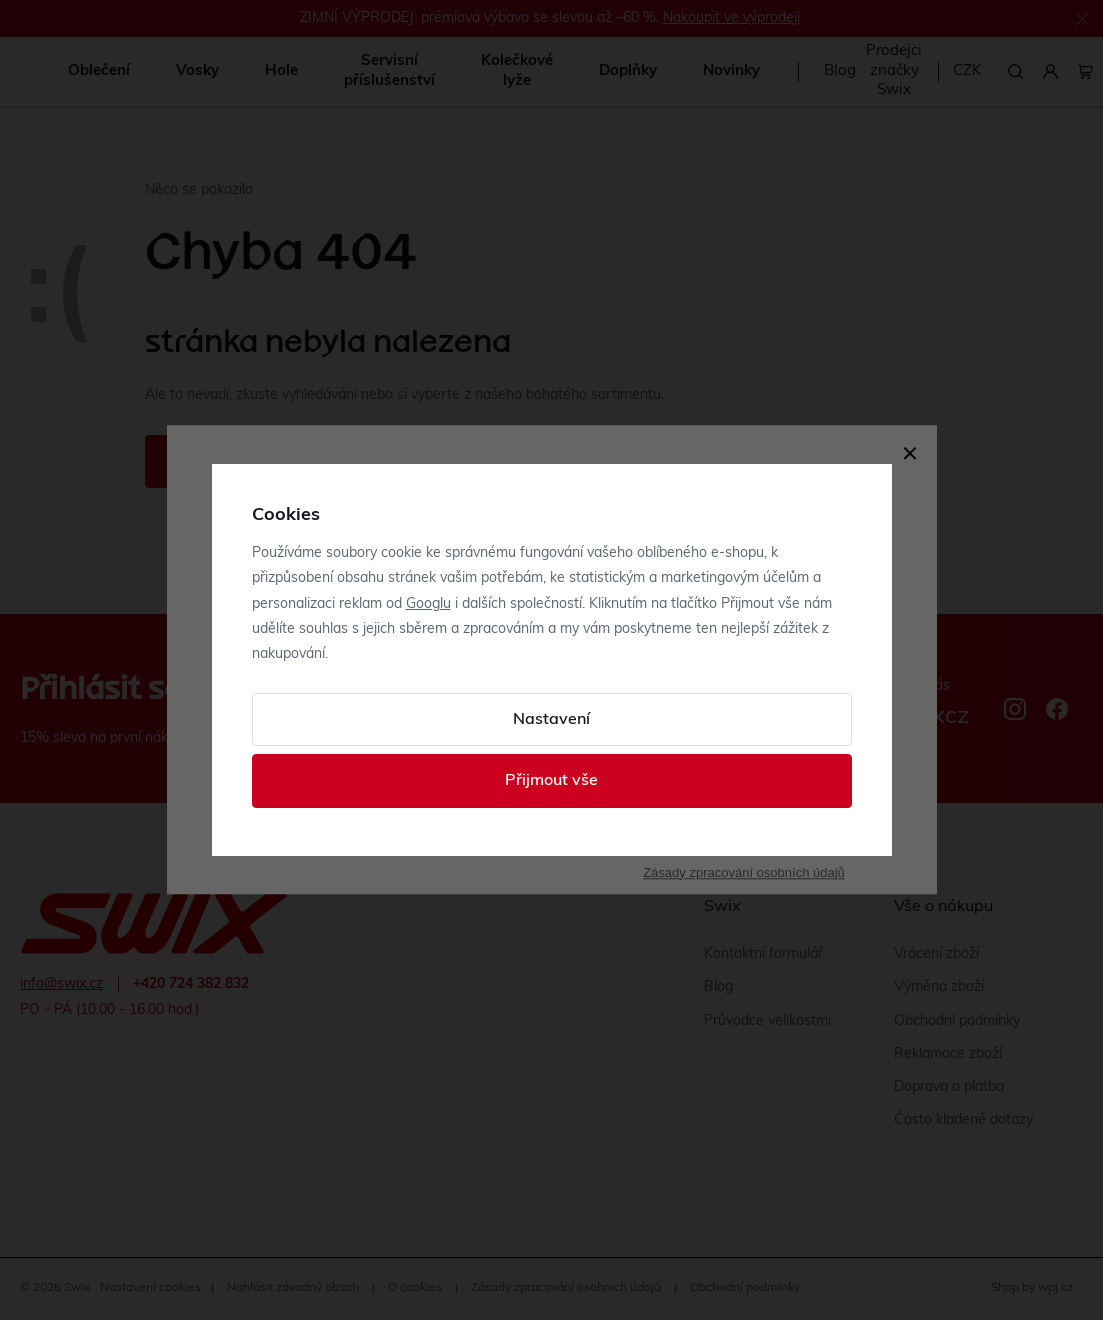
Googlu (428, 604)
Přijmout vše (551, 781)
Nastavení (551, 720)
